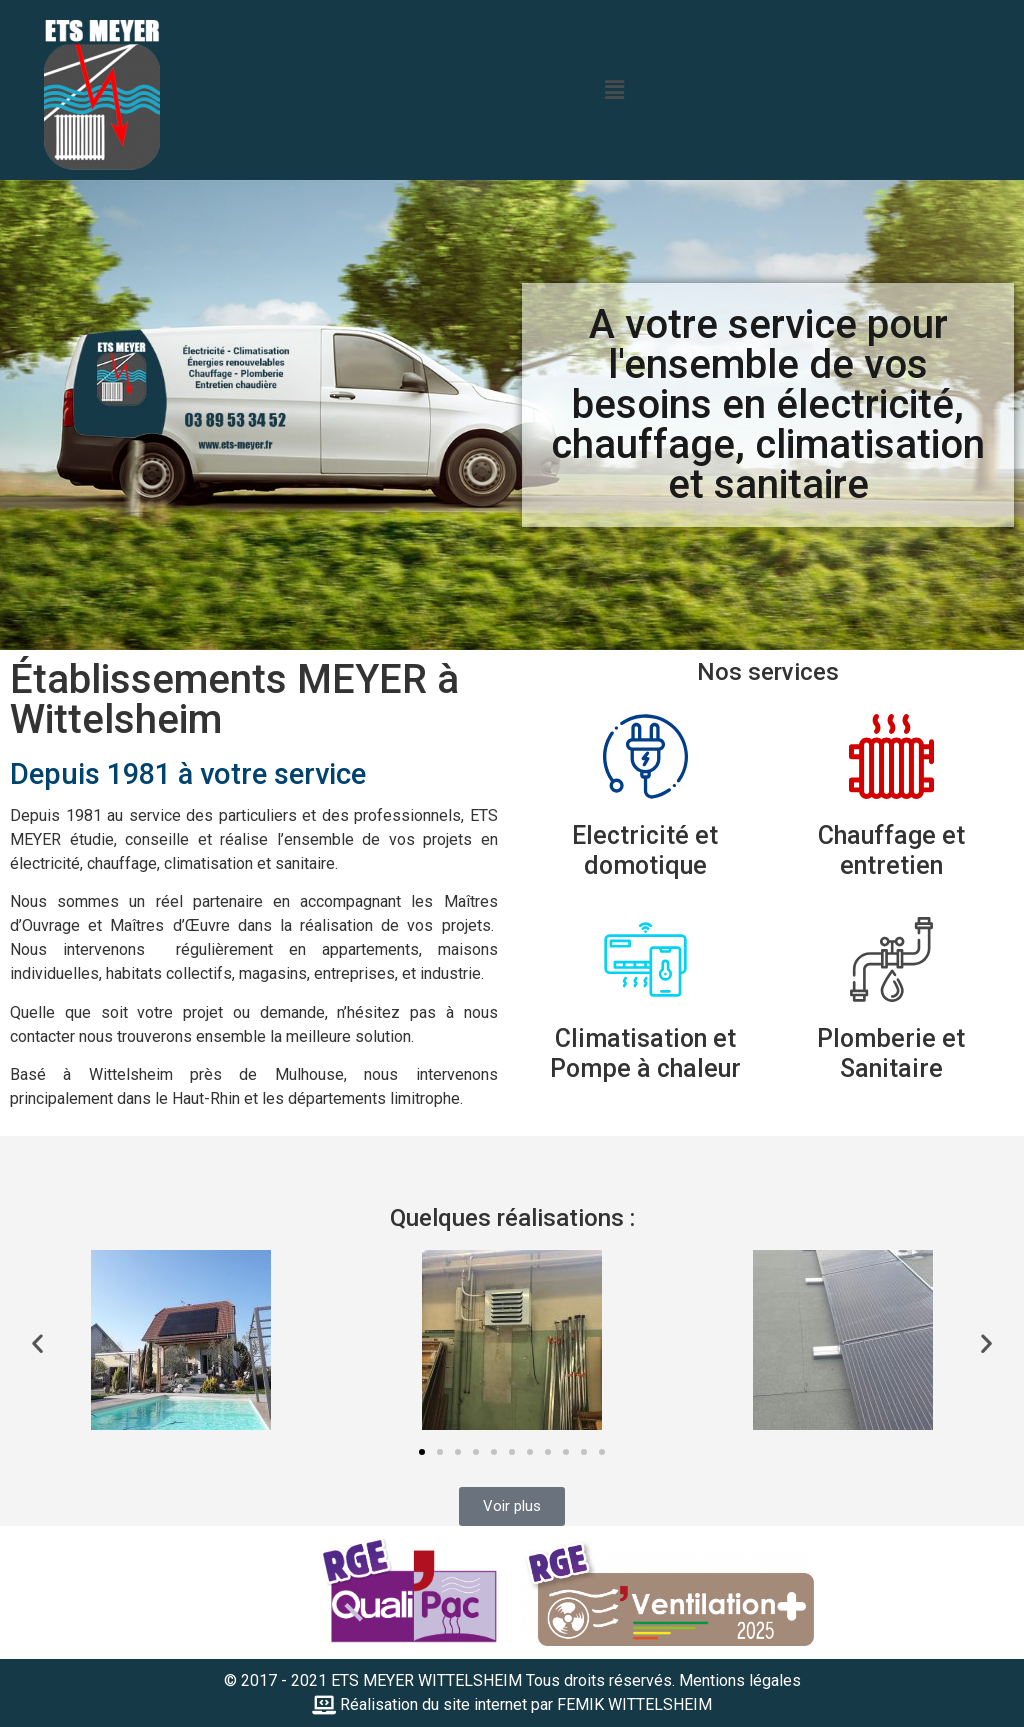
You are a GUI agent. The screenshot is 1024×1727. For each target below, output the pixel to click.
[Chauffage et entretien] (891, 756)
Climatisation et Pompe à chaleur (645, 1053)
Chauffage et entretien (891, 850)
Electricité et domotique (645, 850)
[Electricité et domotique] (645, 756)
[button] (614, 90)
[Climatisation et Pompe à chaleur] (645, 959)
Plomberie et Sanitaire (891, 1053)
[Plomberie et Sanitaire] (891, 959)
